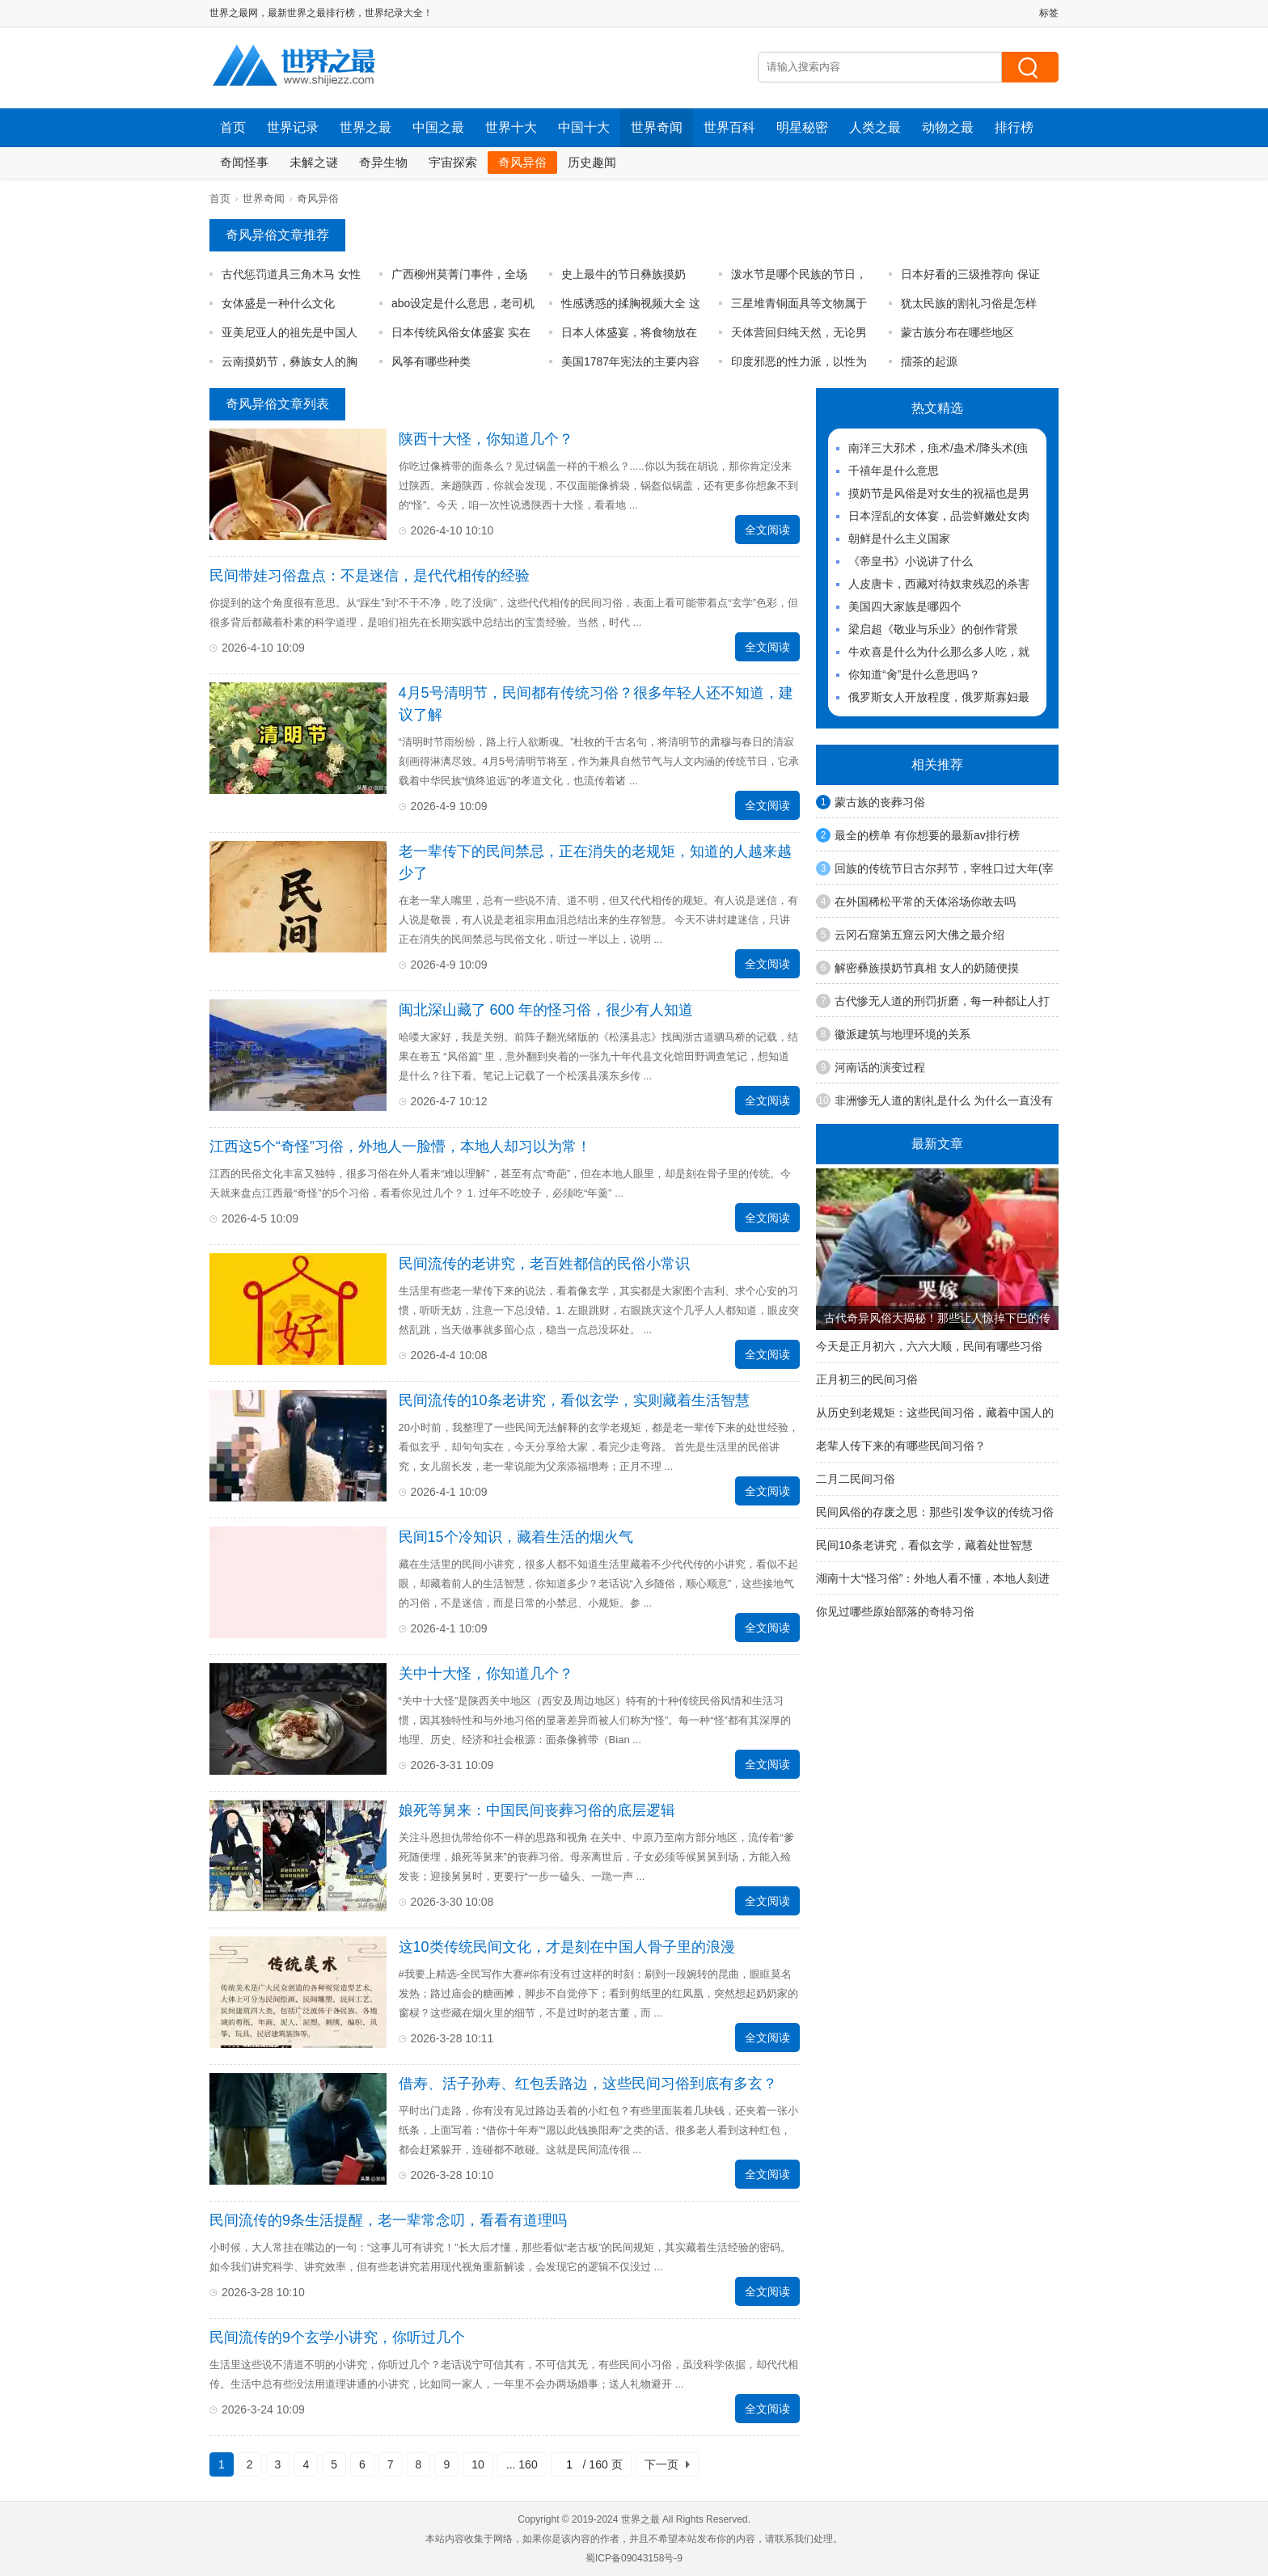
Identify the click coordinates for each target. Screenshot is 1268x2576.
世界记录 (293, 127)
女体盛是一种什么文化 (278, 303)
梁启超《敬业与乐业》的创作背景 (933, 629)
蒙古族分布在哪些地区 (957, 332)
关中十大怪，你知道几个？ (486, 1674)
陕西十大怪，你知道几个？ (486, 439)
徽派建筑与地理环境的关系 (902, 1034)
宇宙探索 (453, 162)
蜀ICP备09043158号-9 (634, 2558)
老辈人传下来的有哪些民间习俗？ (901, 1445)
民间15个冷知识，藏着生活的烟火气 (516, 1537)
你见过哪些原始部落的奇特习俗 (895, 1611)
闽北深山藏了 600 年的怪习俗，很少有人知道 (546, 1010)
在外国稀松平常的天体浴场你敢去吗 (925, 901)
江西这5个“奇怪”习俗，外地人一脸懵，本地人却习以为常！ (400, 1146)
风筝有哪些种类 (431, 361)
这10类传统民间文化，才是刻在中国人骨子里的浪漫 (567, 1947)
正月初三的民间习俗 (867, 1379)
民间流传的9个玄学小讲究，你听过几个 (337, 2337)
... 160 (522, 2464)
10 (477, 2464)
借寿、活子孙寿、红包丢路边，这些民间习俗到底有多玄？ (588, 2084)
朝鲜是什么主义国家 (899, 538)
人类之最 (875, 127)
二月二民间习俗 (855, 1478)
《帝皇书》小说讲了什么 (910, 561)
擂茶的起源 (929, 361)
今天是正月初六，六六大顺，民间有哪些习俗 (929, 1346)
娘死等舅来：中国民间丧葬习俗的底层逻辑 (537, 1810)
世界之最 (365, 127)
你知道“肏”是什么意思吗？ (914, 674)
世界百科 (729, 127)
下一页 (661, 2464)
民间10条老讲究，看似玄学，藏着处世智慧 (924, 1545)
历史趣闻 (592, 162)
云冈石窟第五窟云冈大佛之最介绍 (919, 934)
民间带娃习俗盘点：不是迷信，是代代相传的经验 (369, 576)
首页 (233, 127)
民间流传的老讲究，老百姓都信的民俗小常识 (544, 1264)
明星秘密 (802, 127)
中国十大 (584, 127)
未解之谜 (314, 162)
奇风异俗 (522, 162)
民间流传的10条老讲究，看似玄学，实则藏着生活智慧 (574, 1400)
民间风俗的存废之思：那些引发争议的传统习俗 (935, 1511)
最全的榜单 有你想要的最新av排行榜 (927, 835)
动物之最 (948, 127)
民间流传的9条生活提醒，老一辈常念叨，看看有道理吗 (388, 2220)
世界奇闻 (657, 127)
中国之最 (438, 127)
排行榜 (1014, 127)
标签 (1049, 13)
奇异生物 (383, 162)
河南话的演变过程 (880, 1067)
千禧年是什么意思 (893, 470)
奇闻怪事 (244, 162)
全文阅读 (767, 529)
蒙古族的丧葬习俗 (880, 802)
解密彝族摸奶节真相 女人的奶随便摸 (927, 967)
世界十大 (511, 127)
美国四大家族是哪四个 (905, 606)
